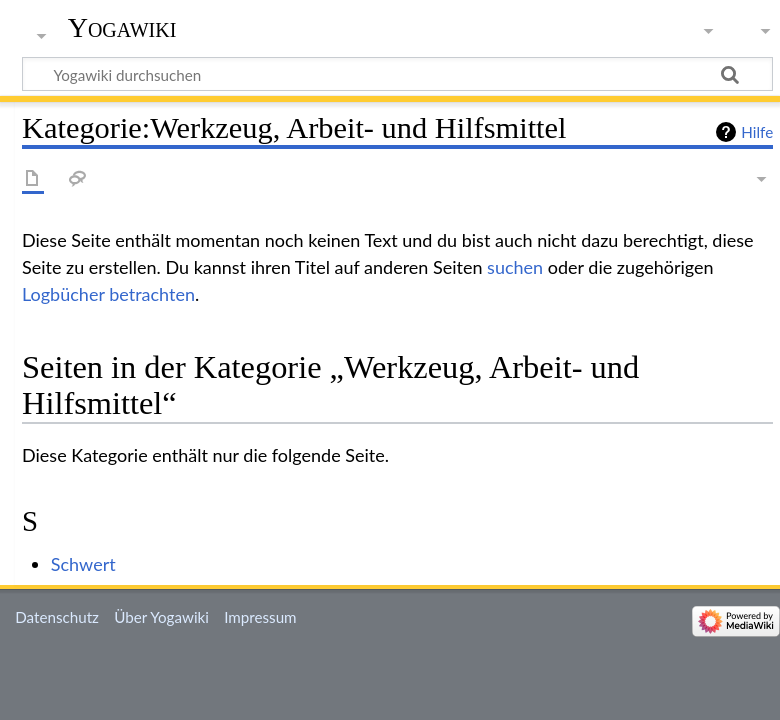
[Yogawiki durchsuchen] (397, 74)
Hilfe (757, 132)
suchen (515, 267)
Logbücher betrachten (108, 294)
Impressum (260, 617)
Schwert (83, 564)
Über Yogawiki (161, 617)
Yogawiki (122, 27)
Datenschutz (57, 617)
